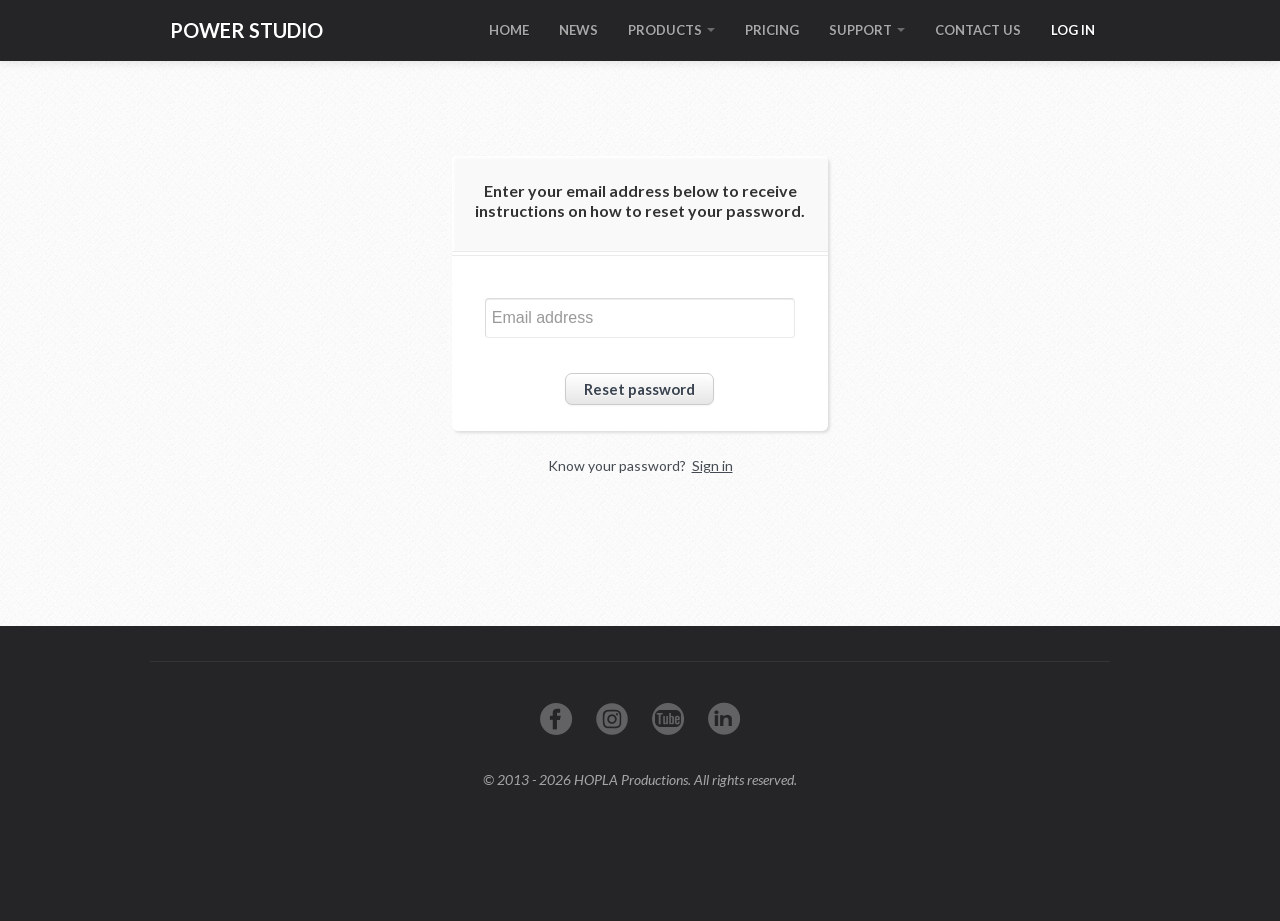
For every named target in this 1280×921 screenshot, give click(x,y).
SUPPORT (867, 30)
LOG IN (1073, 30)
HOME (509, 30)
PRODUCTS (671, 30)
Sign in (712, 465)
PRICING (772, 30)
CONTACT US (978, 30)
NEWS (578, 30)
